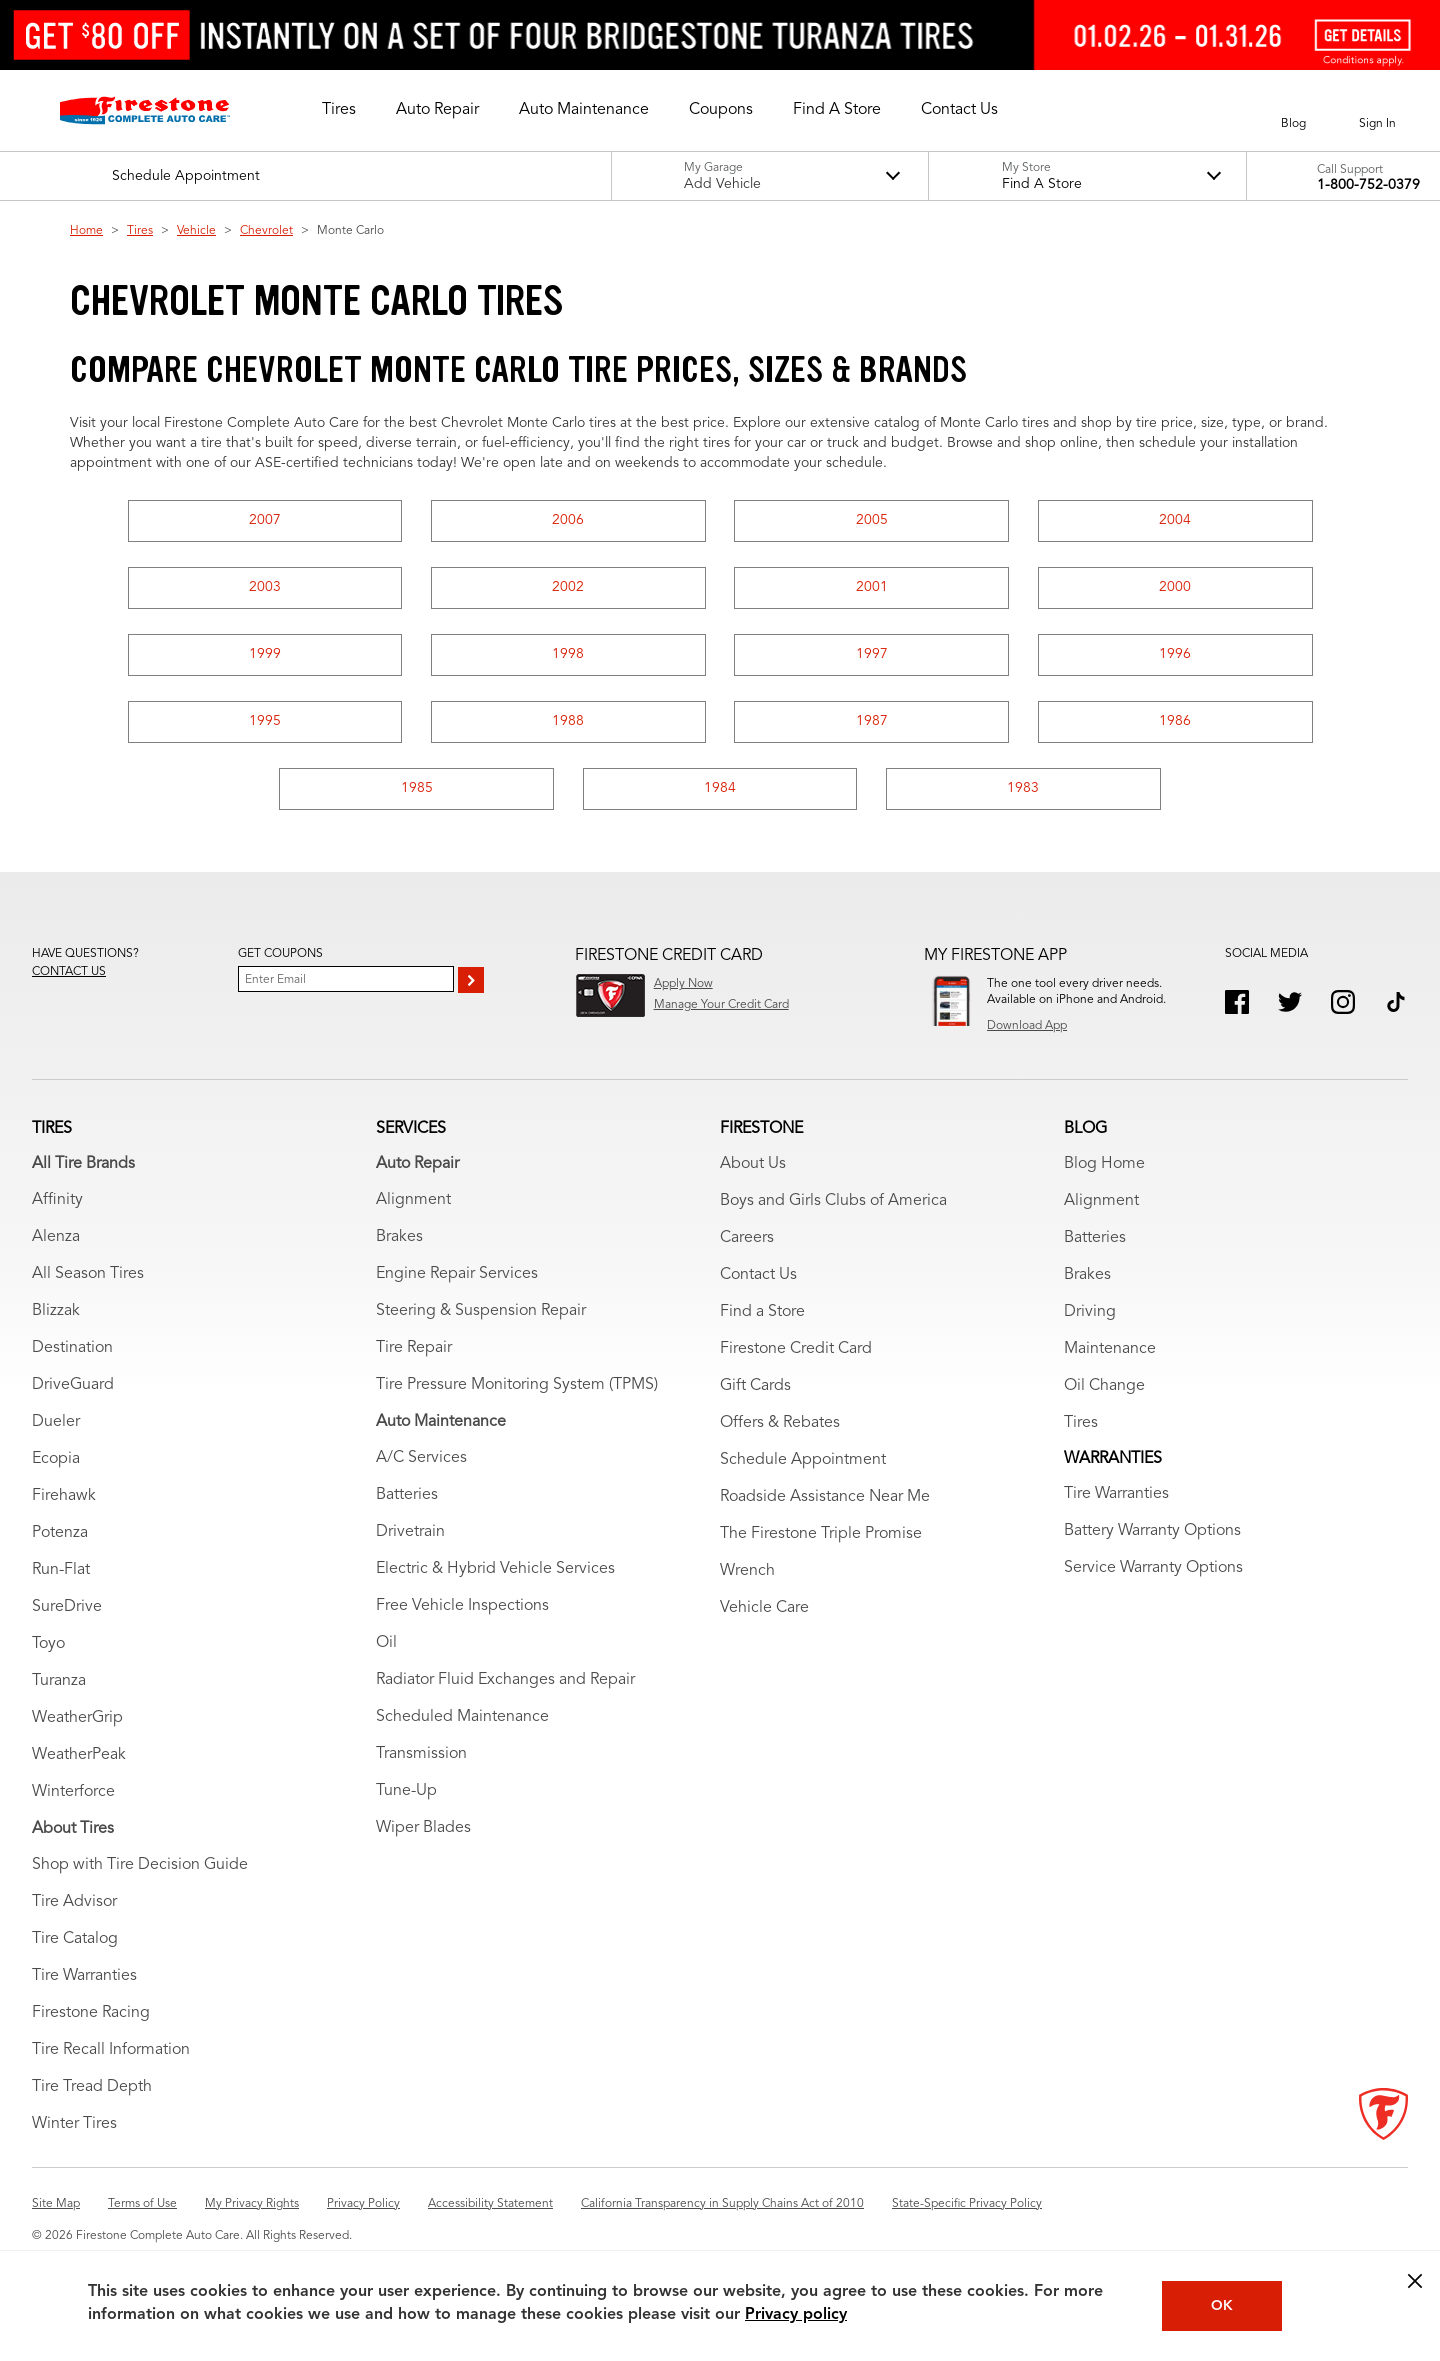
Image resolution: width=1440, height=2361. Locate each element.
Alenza (56, 1237)
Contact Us (758, 1275)
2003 (265, 587)
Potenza (60, 1533)
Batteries (407, 1495)
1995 (265, 721)
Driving (1090, 1312)
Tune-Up (406, 1791)
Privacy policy (796, 2315)
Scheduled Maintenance (462, 1717)
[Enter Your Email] (346, 979)
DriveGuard (73, 1385)
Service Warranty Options (1153, 1568)
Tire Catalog (75, 1939)
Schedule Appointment (803, 1460)
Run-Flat (61, 1570)
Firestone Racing (91, 2013)
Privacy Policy (363, 2204)
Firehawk (64, 1496)
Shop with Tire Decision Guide (140, 1865)
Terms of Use (142, 2204)
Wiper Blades (423, 1828)
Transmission (421, 1754)
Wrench (747, 1571)
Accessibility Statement (490, 2204)
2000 (1175, 587)
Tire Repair (414, 1348)
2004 (1175, 520)
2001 (872, 587)
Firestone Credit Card (796, 1349)
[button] (339, 110)
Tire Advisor (74, 1902)
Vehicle (196, 231)
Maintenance (1110, 1349)
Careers (747, 1238)
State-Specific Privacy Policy (967, 2204)
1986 (1175, 721)
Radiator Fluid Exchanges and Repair (505, 1680)
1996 (1175, 654)
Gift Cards (755, 1386)
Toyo (48, 1644)
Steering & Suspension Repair (481, 1311)
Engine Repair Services (457, 1274)
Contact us (69, 972)
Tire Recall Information (111, 2050)
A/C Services (421, 1458)
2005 (872, 520)
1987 (872, 721)
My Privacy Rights (252, 2204)
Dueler (56, 1422)
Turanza (59, 1681)
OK (1222, 2306)
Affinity (57, 1200)
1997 (872, 654)
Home (86, 231)
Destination (72, 1348)
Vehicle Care (764, 1608)
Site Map (56, 2204)
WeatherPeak (79, 1755)
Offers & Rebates (780, 1423)
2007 (265, 520)
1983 (1023, 788)
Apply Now (683, 984)
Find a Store (762, 1312)
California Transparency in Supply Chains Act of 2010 (722, 2204)
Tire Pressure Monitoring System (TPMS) (517, 1385)
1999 (265, 654)
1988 (568, 721)
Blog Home (1104, 1164)
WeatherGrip (77, 1718)
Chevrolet (266, 231)
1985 (417, 788)
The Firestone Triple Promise (821, 1534)
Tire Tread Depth (92, 2087)
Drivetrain (410, 1532)
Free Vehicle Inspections (462, 1606)
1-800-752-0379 (1368, 185)
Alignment (413, 1200)
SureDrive (67, 1607)
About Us (753, 1164)
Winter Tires (74, 2124)
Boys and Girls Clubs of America (833, 1201)
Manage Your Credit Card (721, 1005)
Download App (1027, 1026)
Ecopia (56, 1459)
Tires (140, 231)
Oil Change (1104, 1386)
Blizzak (56, 1311)
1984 (720, 788)
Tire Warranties (84, 1976)
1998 (568, 654)
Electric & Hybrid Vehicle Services (495, 1569)
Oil (386, 1643)
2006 (568, 520)
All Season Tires (88, 1274)
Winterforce (73, 1792)
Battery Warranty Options (1152, 1531)
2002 (568, 587)
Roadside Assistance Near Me (825, 1497)
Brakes (399, 1237)
